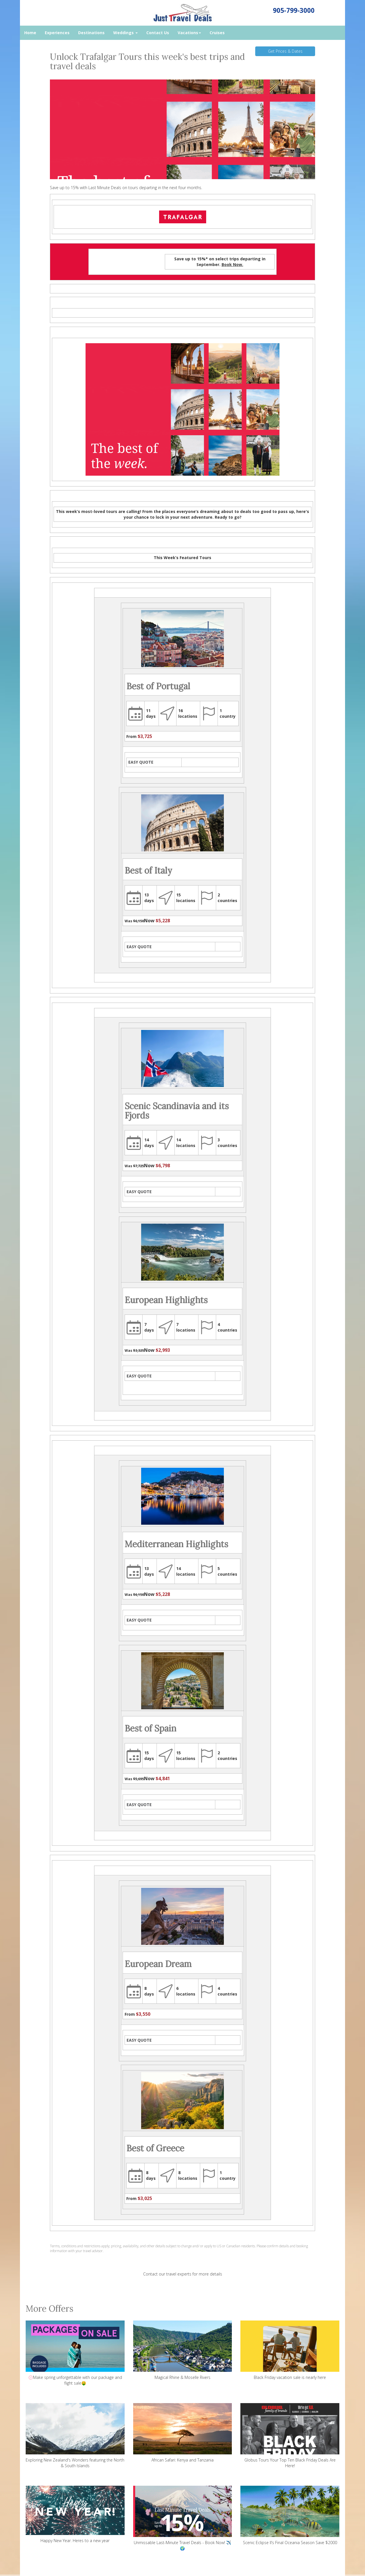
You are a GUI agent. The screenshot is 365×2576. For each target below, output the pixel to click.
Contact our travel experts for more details (182, 2274)
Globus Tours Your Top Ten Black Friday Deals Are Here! (289, 2435)
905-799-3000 (294, 10)
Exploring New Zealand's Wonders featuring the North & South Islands (75, 2435)
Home (30, 32)
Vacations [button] (189, 32)
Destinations (91, 32)
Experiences (57, 32)
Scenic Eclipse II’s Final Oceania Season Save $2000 (289, 2515)
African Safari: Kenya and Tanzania (182, 2433)
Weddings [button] (125, 32)
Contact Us (157, 32)
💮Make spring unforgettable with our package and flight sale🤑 (75, 2353)
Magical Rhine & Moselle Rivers (182, 2350)
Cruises (217, 32)
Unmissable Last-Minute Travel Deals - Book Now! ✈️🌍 (182, 2518)
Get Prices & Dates (285, 51)
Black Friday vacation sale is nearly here (289, 2350)
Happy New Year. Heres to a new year (75, 2514)
